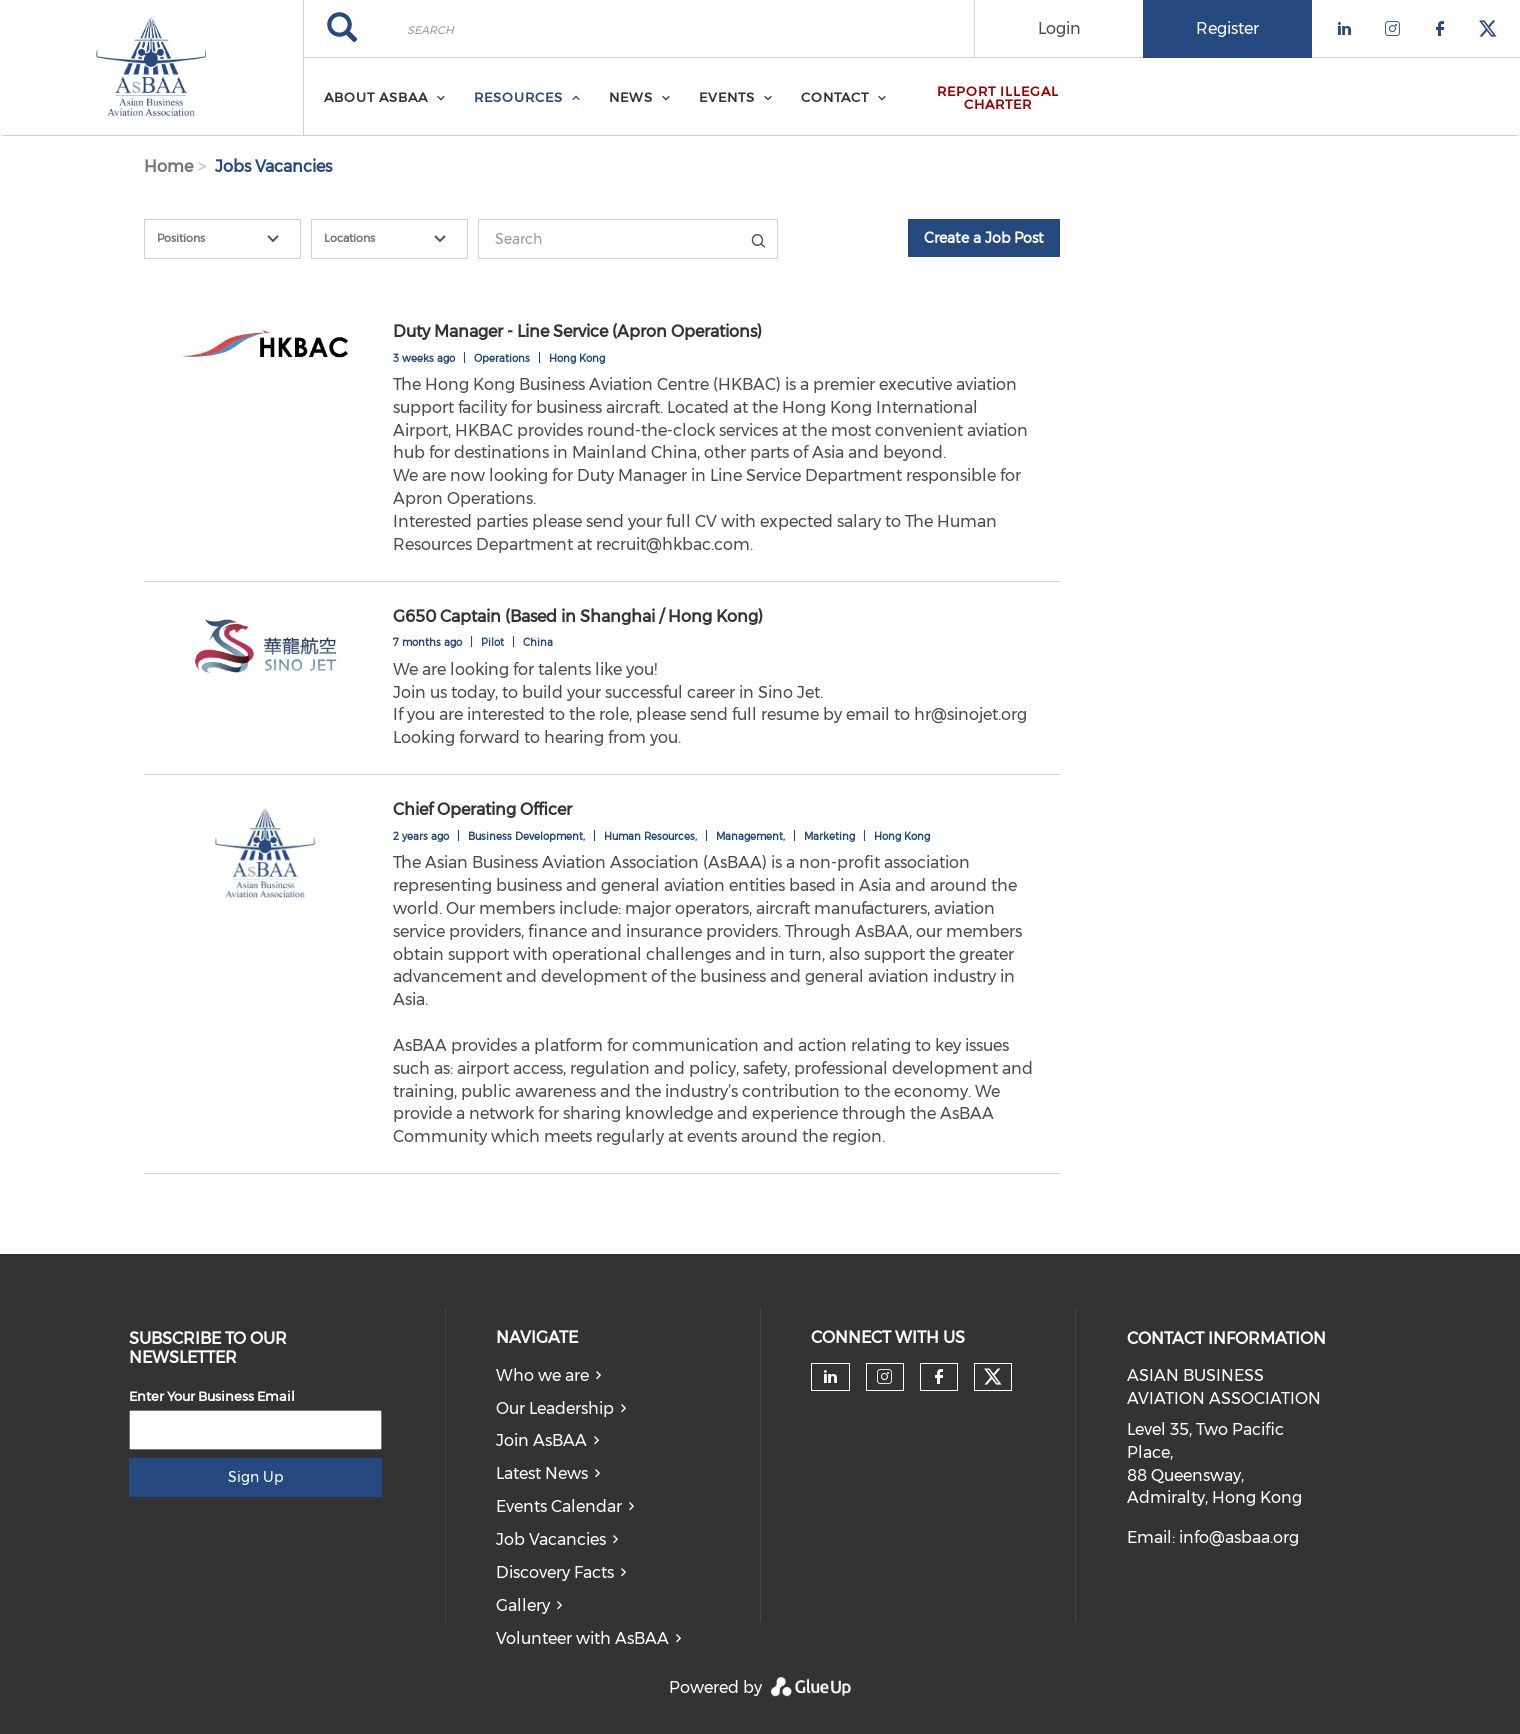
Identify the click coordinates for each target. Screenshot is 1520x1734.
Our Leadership (555, 1408)
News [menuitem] (631, 97)
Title (758, 239)
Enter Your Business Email (212, 1396)
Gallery (523, 1605)
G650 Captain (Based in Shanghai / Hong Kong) (578, 616)
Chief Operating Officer (482, 809)
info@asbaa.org (1239, 1537)
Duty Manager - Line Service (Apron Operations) (577, 331)
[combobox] (222, 239)
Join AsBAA (541, 1440)
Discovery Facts (555, 1572)
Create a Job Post (984, 238)
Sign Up (255, 1477)
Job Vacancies (551, 1539)
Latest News (542, 1473)
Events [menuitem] (727, 97)
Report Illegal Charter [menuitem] (998, 97)
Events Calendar (559, 1506)
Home (168, 166)
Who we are (542, 1375)
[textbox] (234, 239)
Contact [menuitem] (835, 97)
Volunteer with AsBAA (582, 1638)
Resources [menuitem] (518, 97)
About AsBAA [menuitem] (376, 97)
